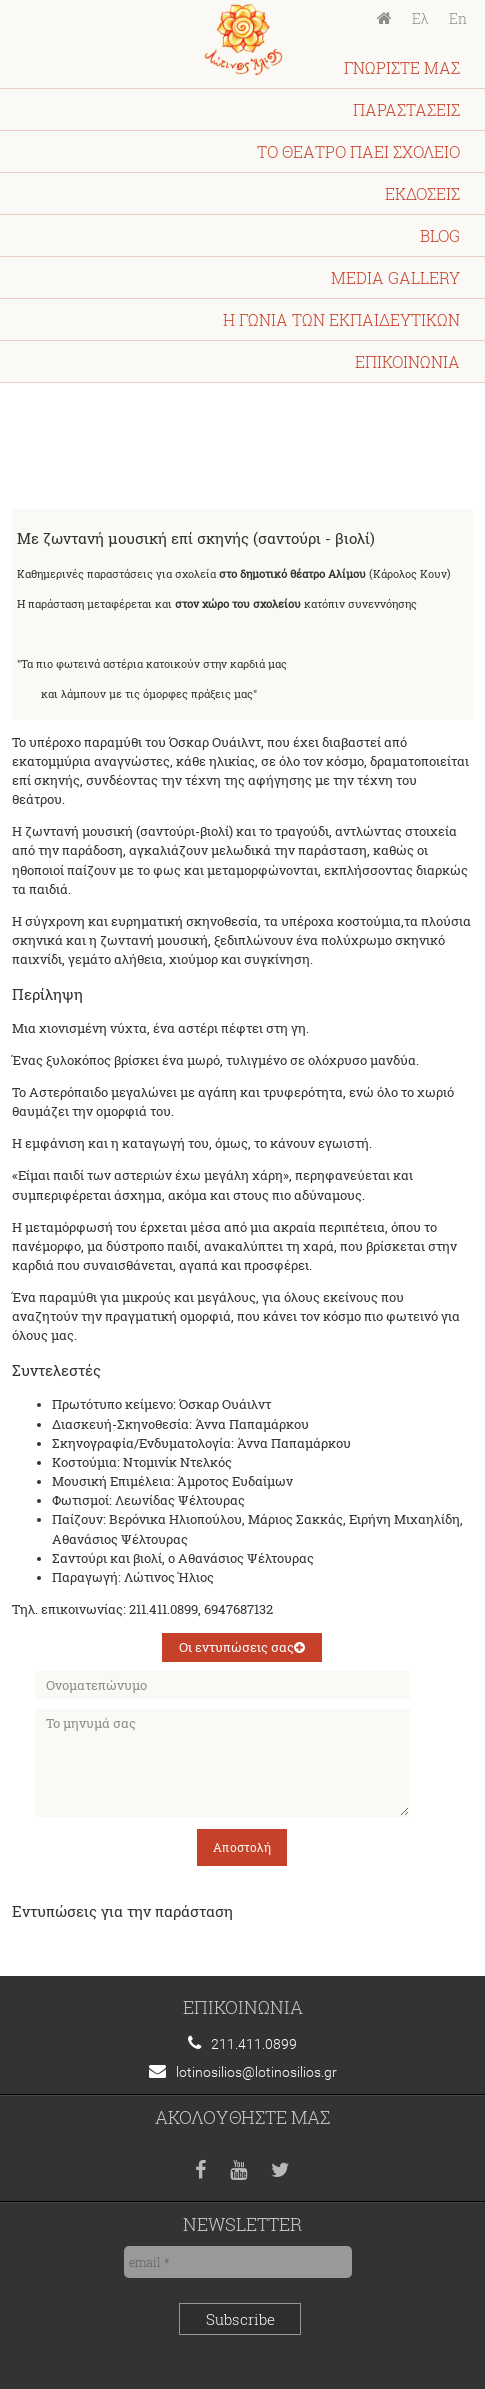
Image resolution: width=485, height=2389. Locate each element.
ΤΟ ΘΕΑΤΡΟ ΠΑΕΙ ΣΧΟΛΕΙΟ (358, 151)
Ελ (420, 19)
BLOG (440, 235)
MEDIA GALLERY (395, 277)
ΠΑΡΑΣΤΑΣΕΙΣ (406, 109)
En (458, 19)
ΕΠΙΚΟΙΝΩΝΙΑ (407, 361)
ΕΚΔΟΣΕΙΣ (422, 193)
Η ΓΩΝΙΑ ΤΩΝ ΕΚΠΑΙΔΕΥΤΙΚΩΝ (341, 319)
